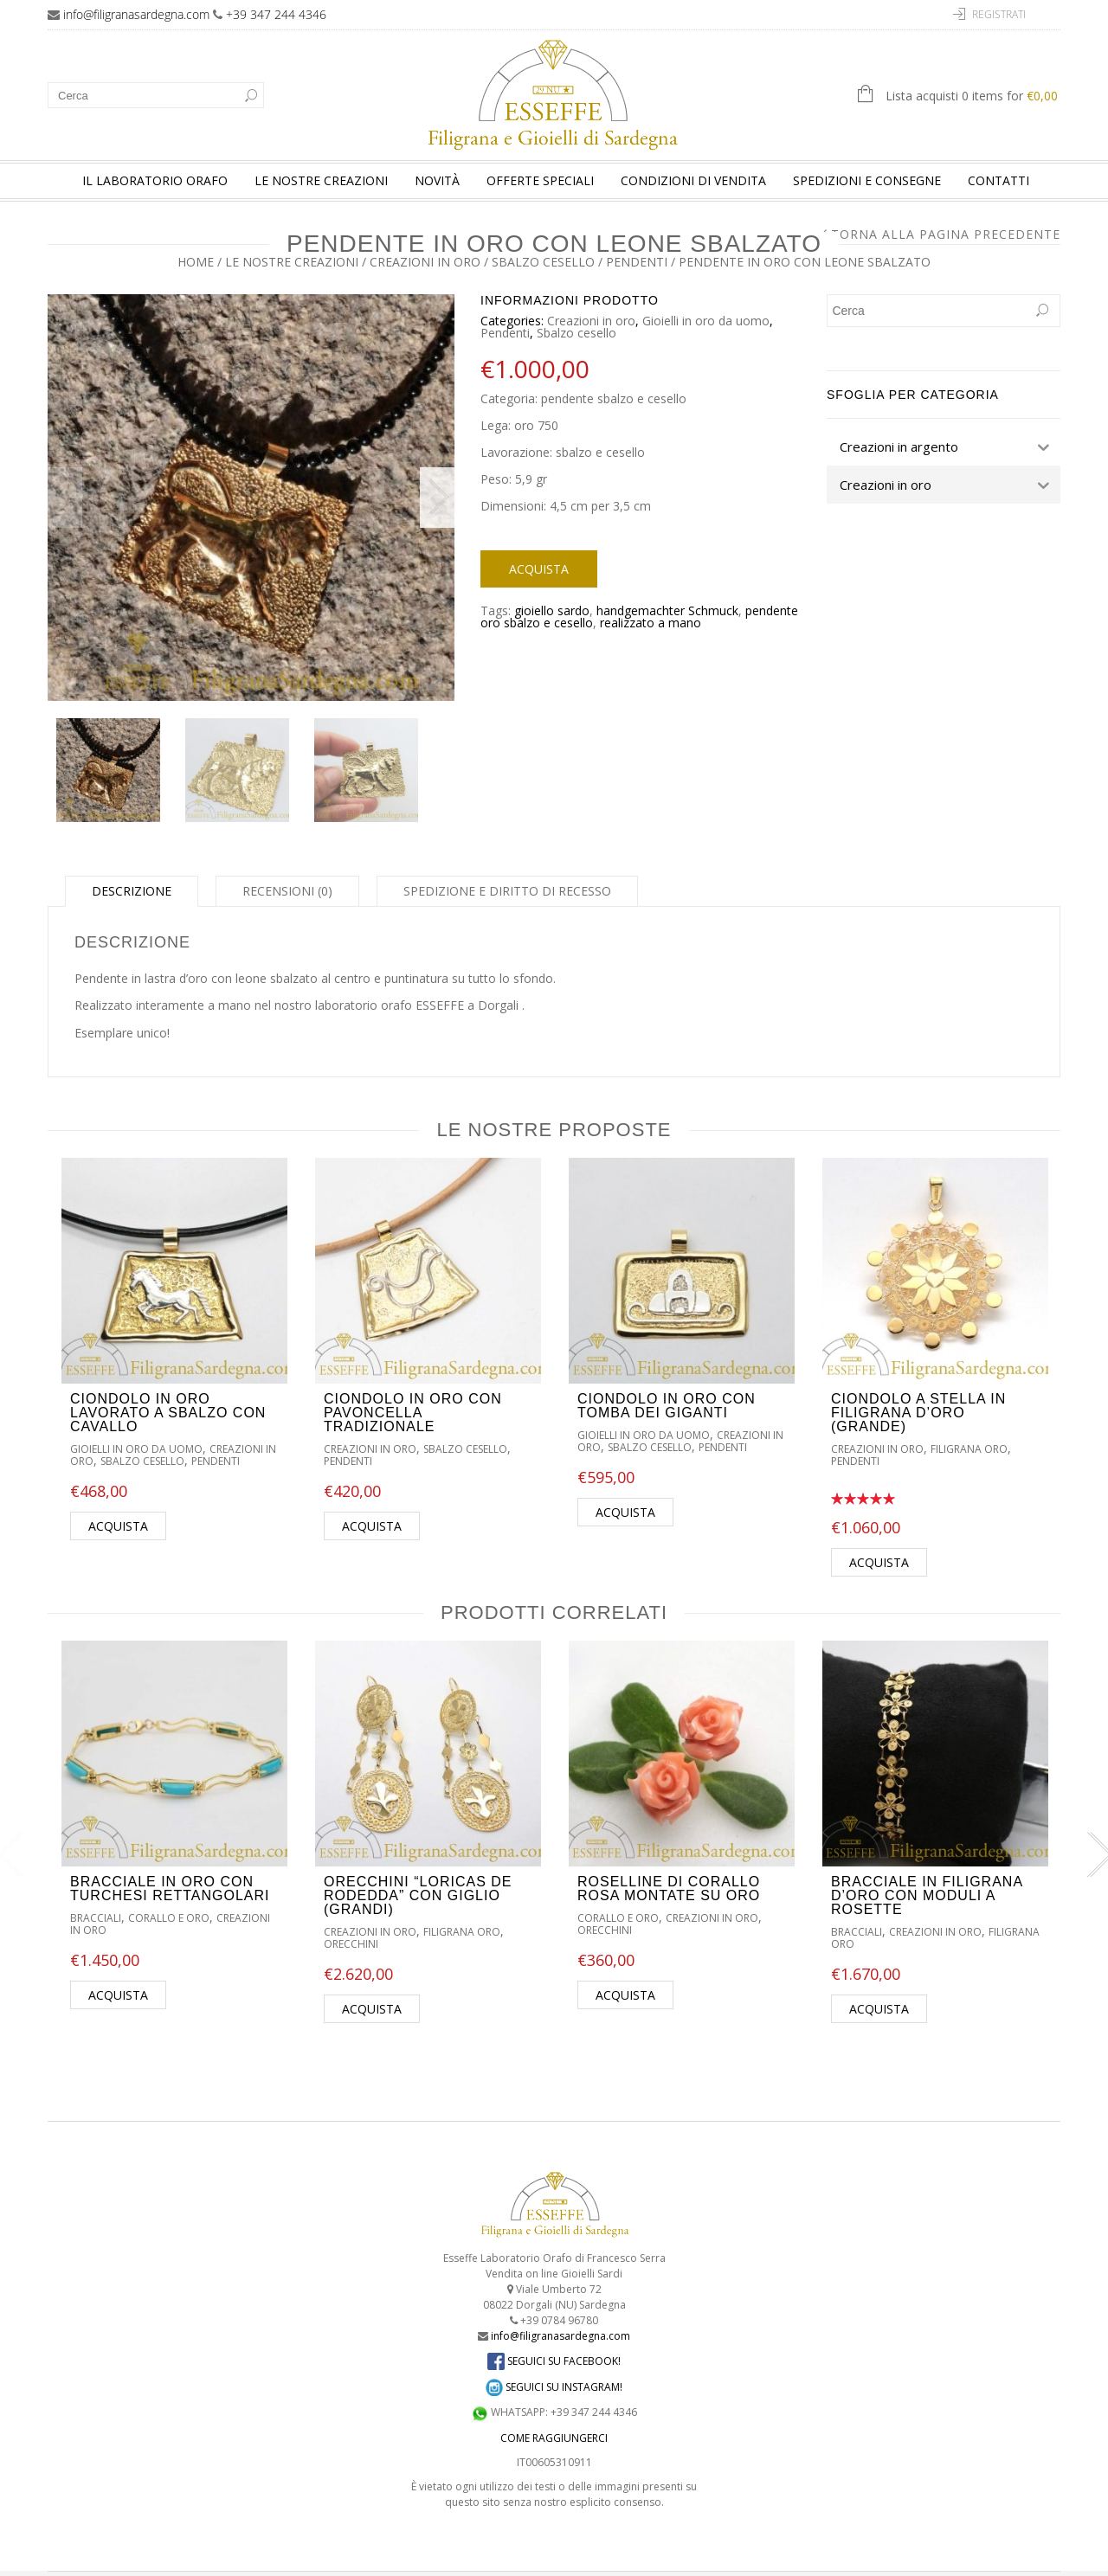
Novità (437, 180)
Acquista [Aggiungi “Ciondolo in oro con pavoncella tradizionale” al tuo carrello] (372, 1501)
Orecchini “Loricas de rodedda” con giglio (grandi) (418, 1870)
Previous (65, 484)
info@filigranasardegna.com (136, 14)
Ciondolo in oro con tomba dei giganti (666, 1380)
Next (437, 484)
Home (195, 262)
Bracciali (95, 1892)
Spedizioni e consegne (867, 180)
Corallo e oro (168, 1892)
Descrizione (131, 865)
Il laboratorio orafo (155, 180)
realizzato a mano (650, 622)
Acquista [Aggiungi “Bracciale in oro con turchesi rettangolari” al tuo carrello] (118, 1970)
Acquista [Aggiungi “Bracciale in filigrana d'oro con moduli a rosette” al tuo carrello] (879, 1983)
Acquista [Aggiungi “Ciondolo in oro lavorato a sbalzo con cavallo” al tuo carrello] (118, 1501)
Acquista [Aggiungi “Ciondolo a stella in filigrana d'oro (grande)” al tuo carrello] (879, 1537)
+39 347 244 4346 (276, 14)
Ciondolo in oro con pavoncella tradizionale (413, 1387)
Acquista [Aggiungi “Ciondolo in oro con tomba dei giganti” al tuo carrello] (625, 1487)
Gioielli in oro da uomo (706, 320)
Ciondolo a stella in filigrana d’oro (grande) (918, 1387)
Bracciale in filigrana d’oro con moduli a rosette (926, 1870)
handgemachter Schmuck (667, 610)
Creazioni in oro (425, 262)
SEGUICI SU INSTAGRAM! (554, 2361)
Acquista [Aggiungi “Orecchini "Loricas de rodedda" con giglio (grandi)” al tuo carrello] (372, 1983)
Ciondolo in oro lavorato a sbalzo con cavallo (168, 1387)
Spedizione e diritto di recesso (507, 865)
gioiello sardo (551, 610)
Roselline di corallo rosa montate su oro (668, 1863)
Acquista (539, 569)
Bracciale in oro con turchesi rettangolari (170, 1863)
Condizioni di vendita (693, 180)
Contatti (998, 180)
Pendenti (636, 262)
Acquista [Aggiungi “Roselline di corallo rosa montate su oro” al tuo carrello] (625, 1970)
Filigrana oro (969, 1423)
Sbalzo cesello (543, 262)
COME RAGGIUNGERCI (554, 2413)
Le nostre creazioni (321, 180)
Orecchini (351, 1918)
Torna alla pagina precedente (945, 234)
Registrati (999, 14)
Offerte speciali (540, 180)
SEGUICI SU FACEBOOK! (554, 2335)
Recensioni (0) (287, 865)
